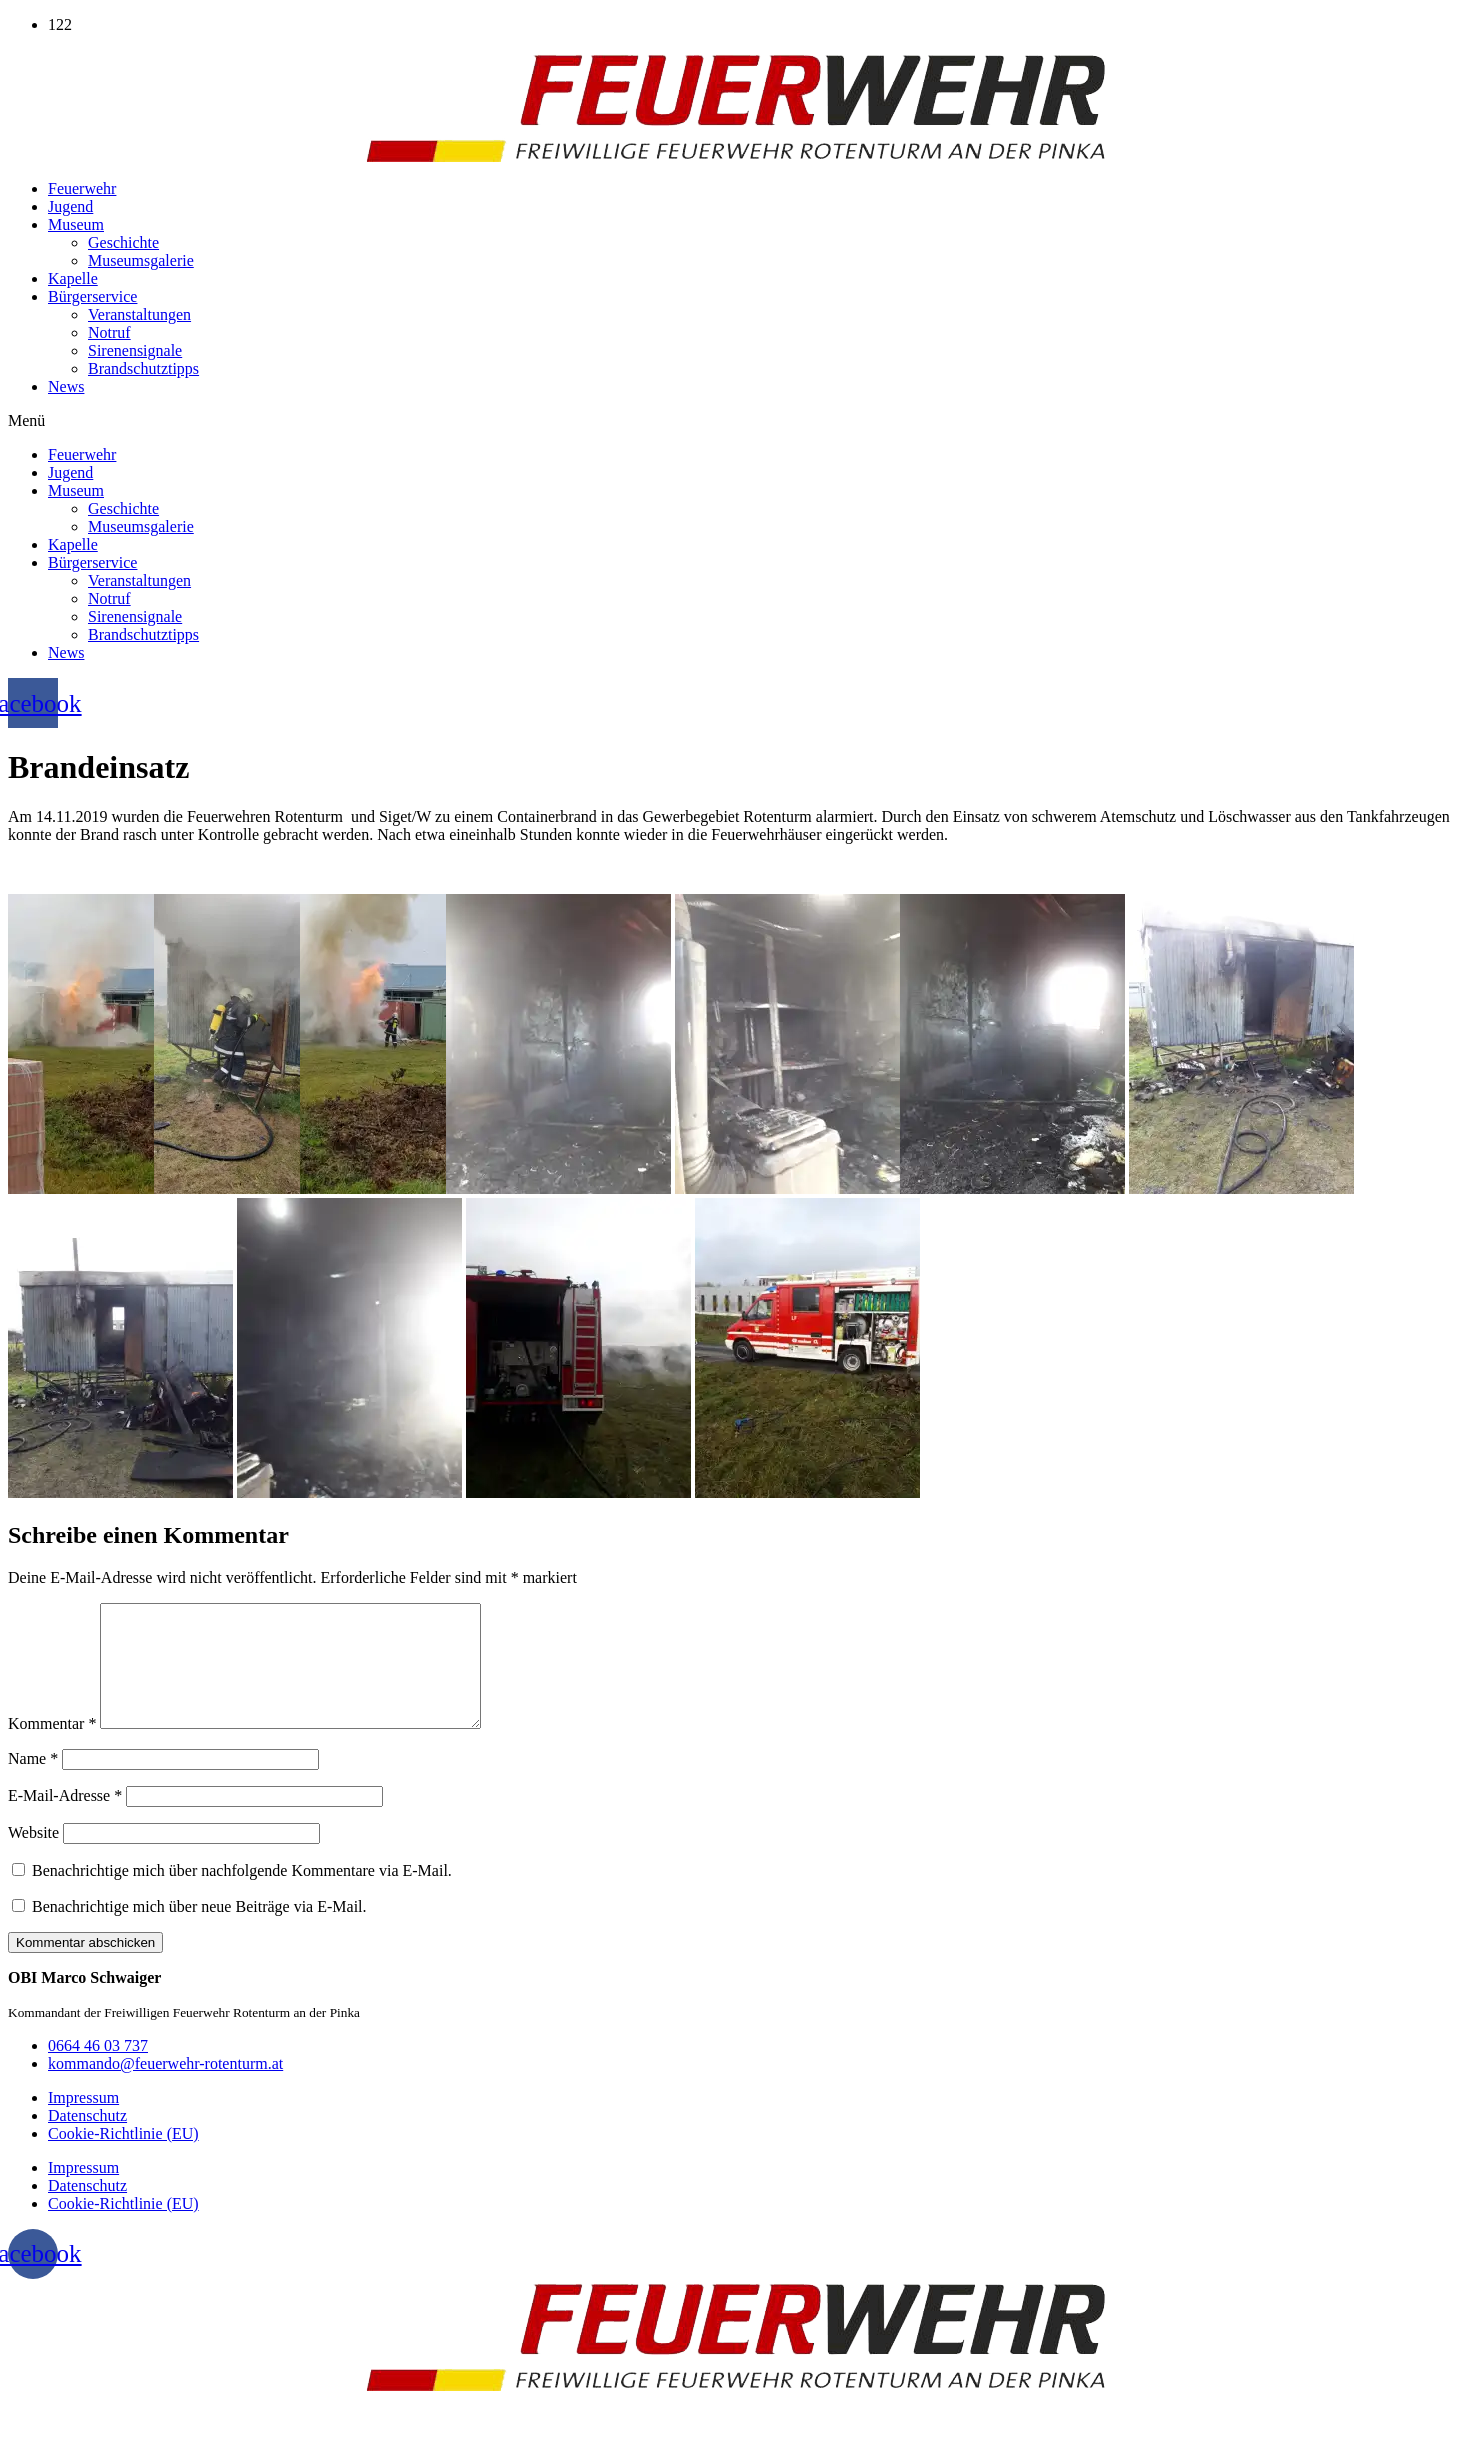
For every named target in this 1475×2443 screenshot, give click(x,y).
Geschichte (123, 242)
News (66, 386)
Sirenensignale (135, 350)
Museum (76, 224)
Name (33, 1782)
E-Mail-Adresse (65, 1819)
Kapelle (73, 278)
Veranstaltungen (139, 314)
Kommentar (52, 1747)
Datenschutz (87, 2139)
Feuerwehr (82, 188)
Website (33, 1856)
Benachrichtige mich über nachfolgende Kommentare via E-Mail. (242, 1894)
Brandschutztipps (143, 368)
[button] (737, 421)
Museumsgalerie (141, 260)
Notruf (109, 332)
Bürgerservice (92, 296)
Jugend (70, 206)
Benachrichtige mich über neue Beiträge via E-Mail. (199, 1930)
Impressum (83, 2121)
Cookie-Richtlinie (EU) (123, 2157)
